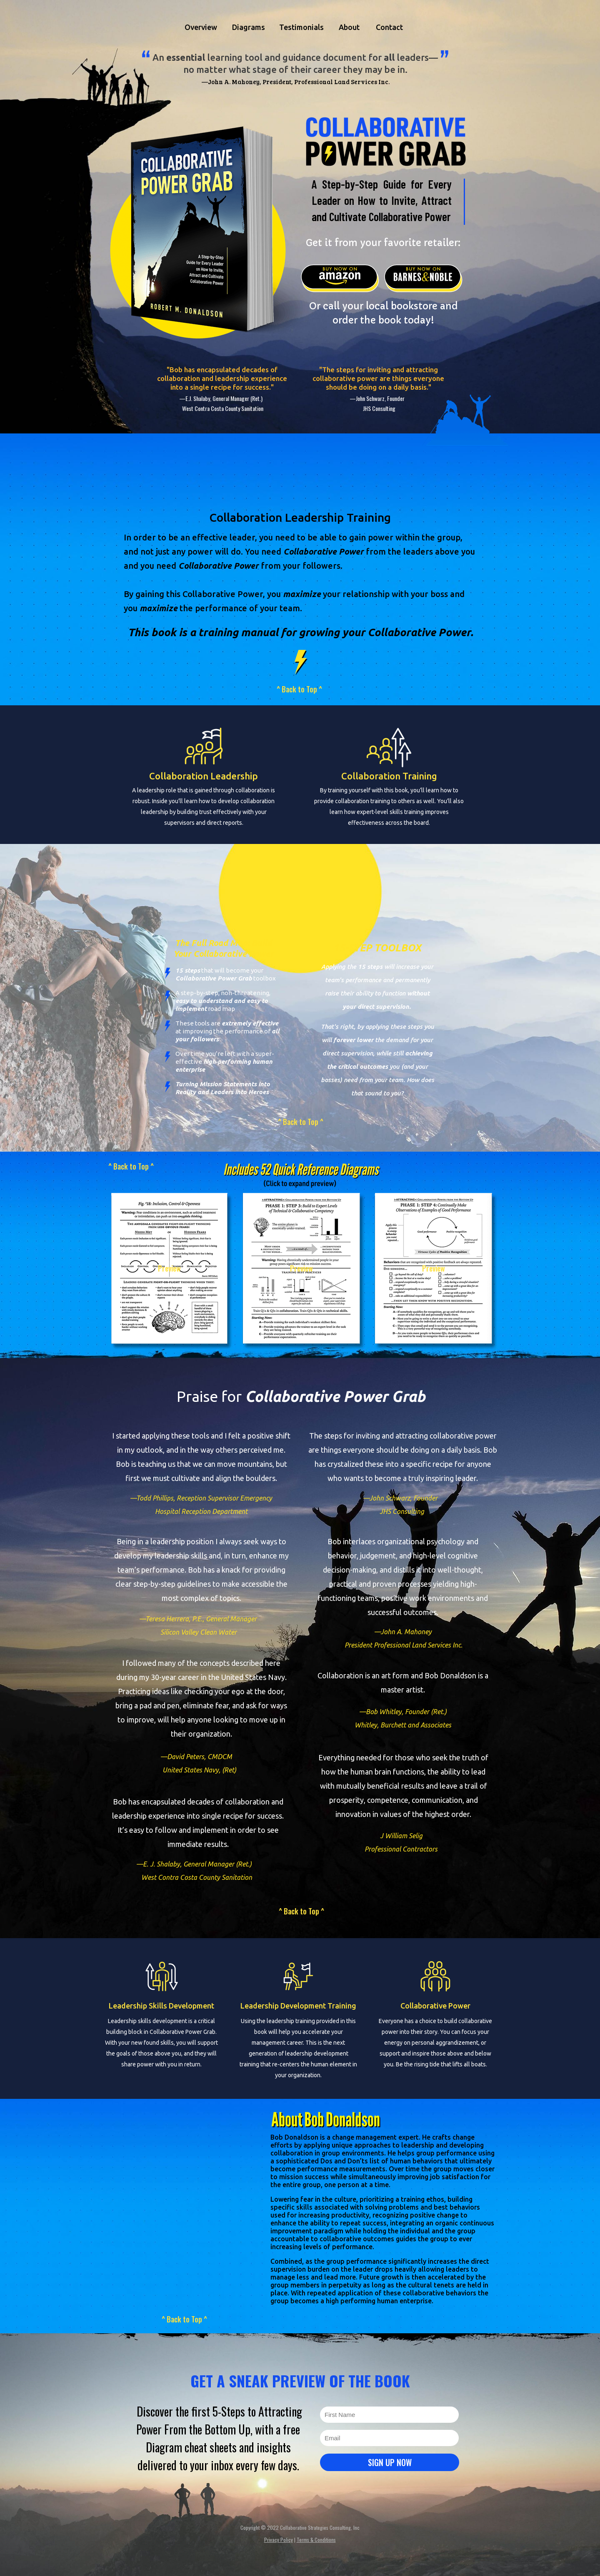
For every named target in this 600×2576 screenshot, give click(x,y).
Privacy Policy (278, 2539)
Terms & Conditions (316, 2539)
